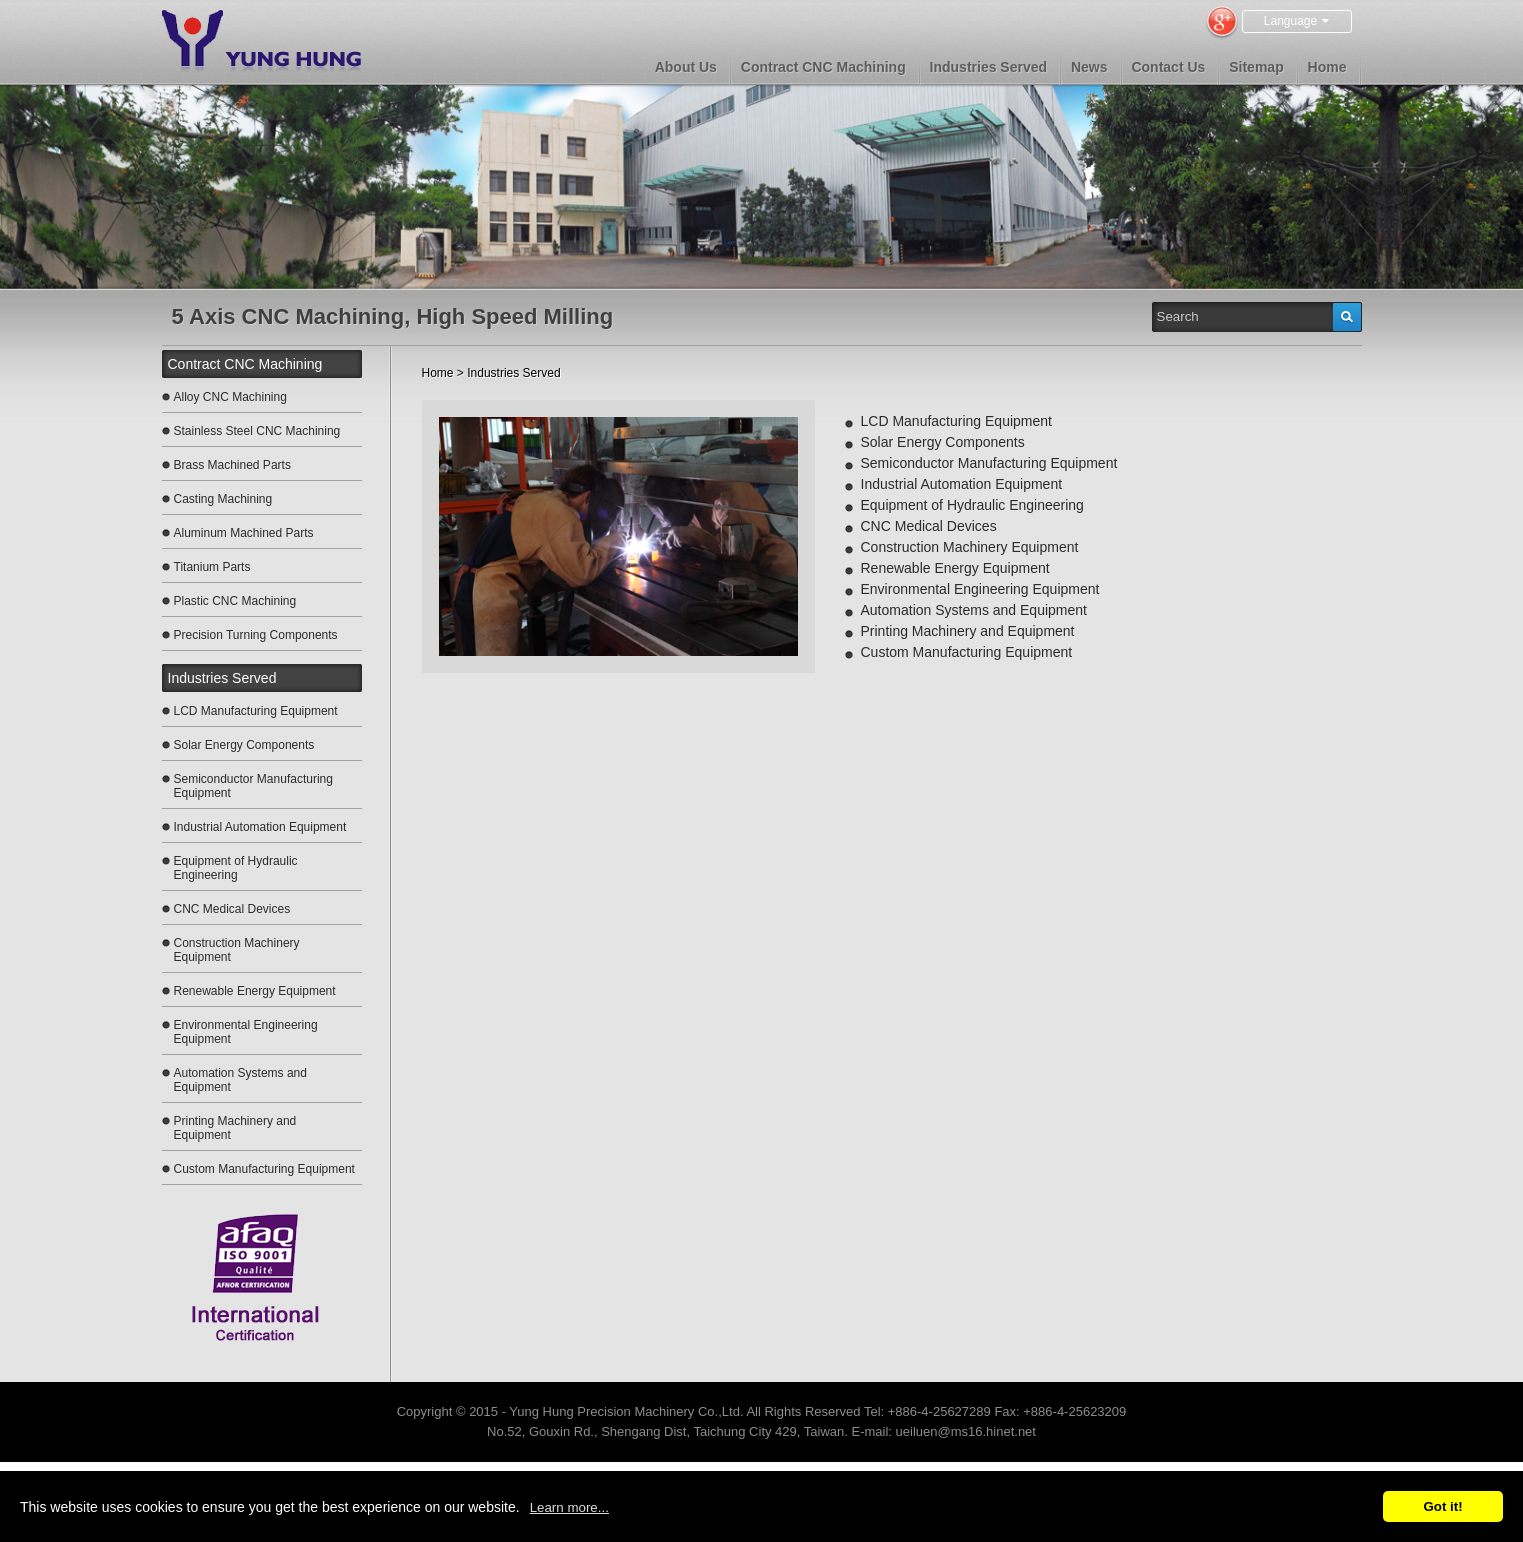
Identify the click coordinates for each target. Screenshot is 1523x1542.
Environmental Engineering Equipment (246, 1032)
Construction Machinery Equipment (237, 950)
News (1089, 67)
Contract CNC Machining (823, 67)
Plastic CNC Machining (235, 601)
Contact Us (1168, 67)
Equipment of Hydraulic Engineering (236, 868)
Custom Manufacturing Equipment (264, 1169)
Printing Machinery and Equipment (235, 1128)
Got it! (1442, 1506)
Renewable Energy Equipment (255, 991)
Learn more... (569, 1507)
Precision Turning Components (256, 635)
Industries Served (989, 67)
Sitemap (1256, 67)
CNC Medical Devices (232, 909)
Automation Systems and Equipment (240, 1080)
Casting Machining (223, 499)
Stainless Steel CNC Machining (257, 431)
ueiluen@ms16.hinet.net (966, 1431)
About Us (686, 67)
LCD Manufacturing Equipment (256, 711)
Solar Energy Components (244, 745)
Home (1327, 67)
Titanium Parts (212, 567)
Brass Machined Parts (232, 465)
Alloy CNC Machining (230, 397)
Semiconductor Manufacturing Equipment (253, 786)
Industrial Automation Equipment (260, 827)
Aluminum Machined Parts (244, 533)
